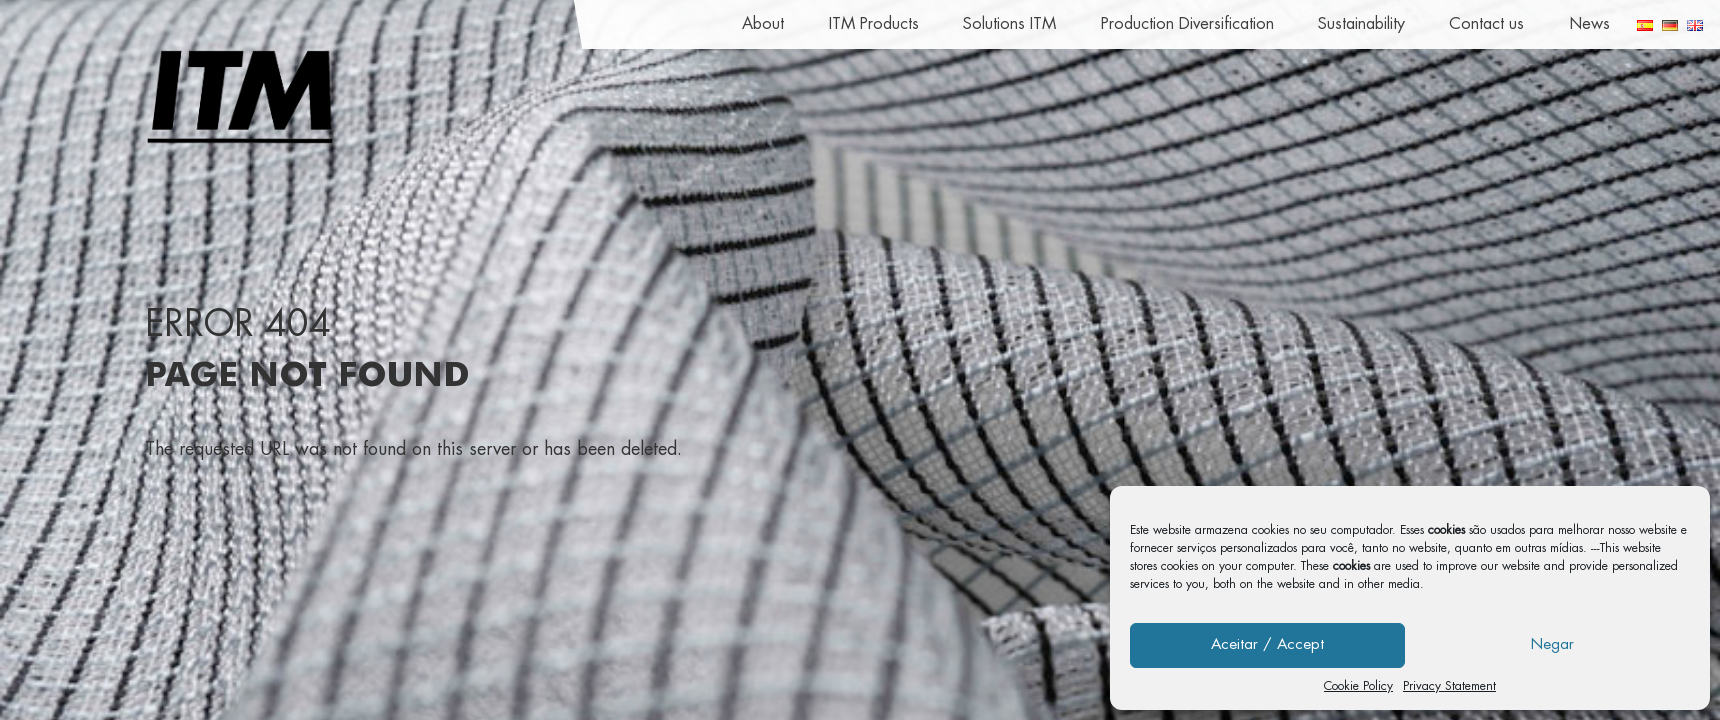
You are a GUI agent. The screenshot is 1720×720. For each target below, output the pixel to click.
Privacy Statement (1449, 686)
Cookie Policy (1358, 686)
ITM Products (874, 24)
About (763, 24)
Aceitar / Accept (1267, 644)
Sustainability (1361, 24)
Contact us (1487, 24)
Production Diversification (1187, 24)
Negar (1552, 644)
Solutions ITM (1009, 24)
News (1589, 24)
